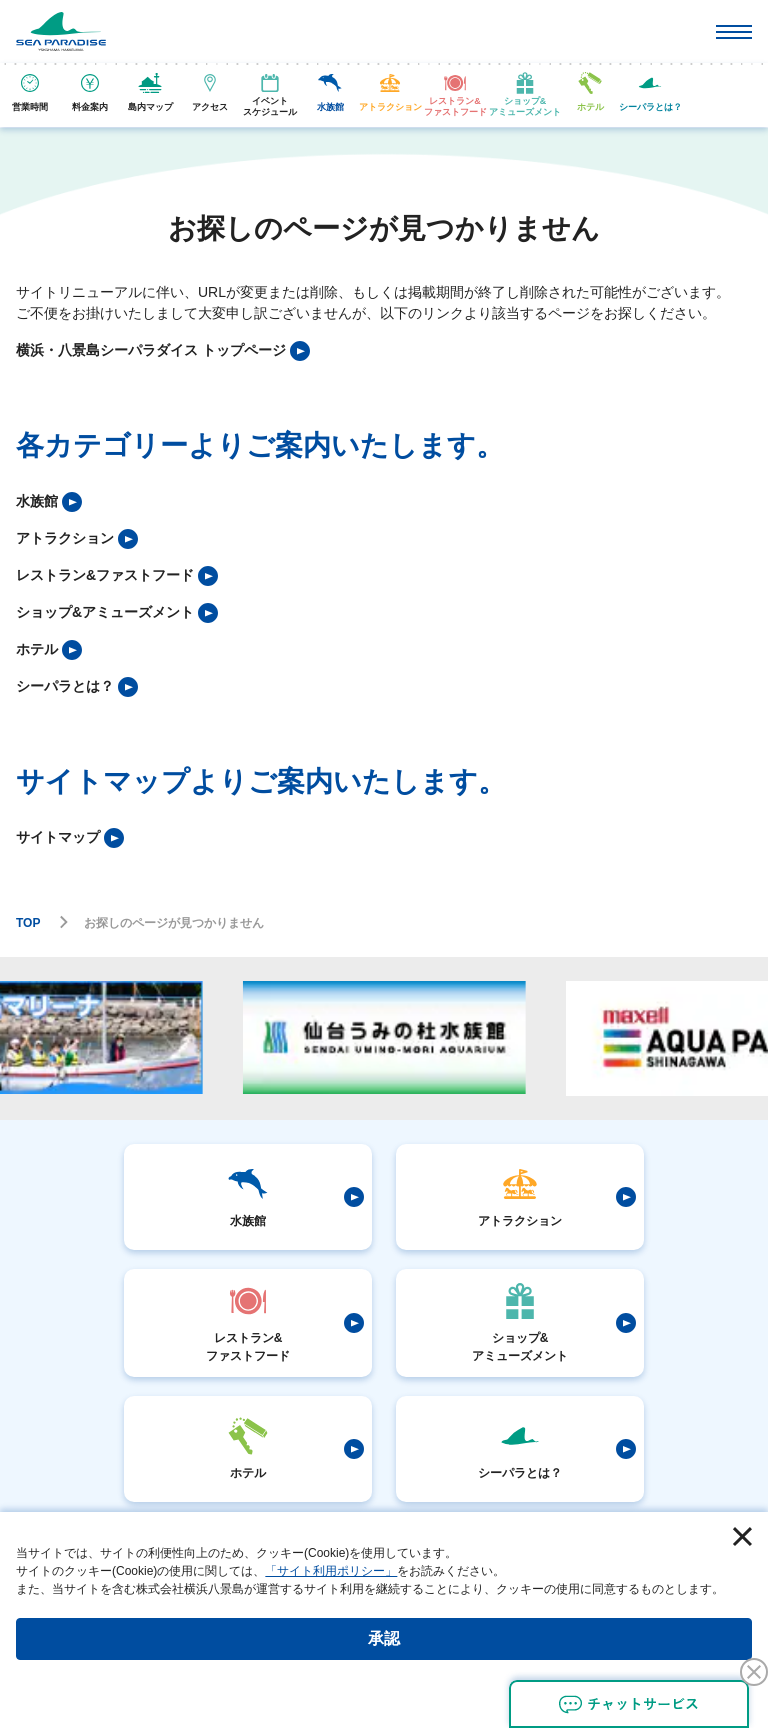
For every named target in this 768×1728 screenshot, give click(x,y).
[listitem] (163, 350)
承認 (384, 1638)
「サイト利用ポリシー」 (331, 1571)
